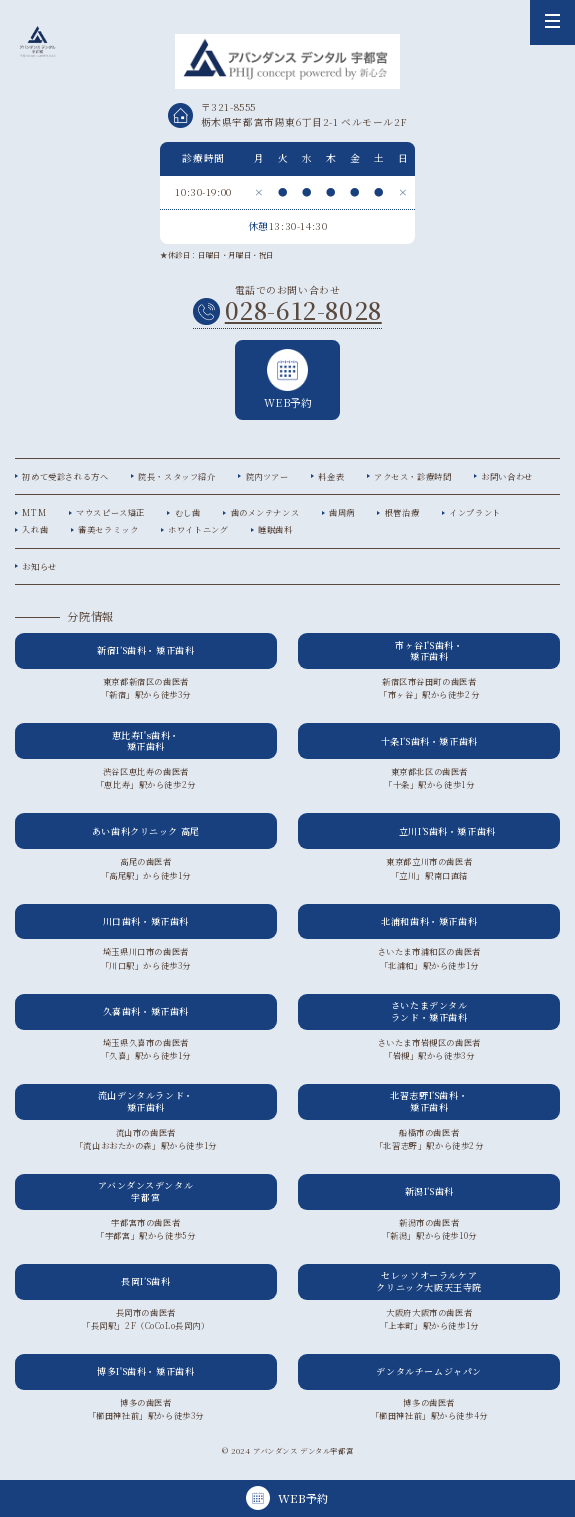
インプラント (475, 512)
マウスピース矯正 (110, 512)
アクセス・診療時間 (412, 476)
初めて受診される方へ (65, 476)
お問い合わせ (507, 476)
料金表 (331, 476)
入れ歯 (35, 529)
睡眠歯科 (275, 529)
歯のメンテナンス (265, 512)
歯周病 (342, 512)
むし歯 (188, 512)
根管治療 (402, 512)
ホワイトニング (198, 529)
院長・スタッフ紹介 (176, 476)
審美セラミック (108, 529)
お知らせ (39, 566)
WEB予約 (288, 379)
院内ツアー (267, 476)
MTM (34, 512)
